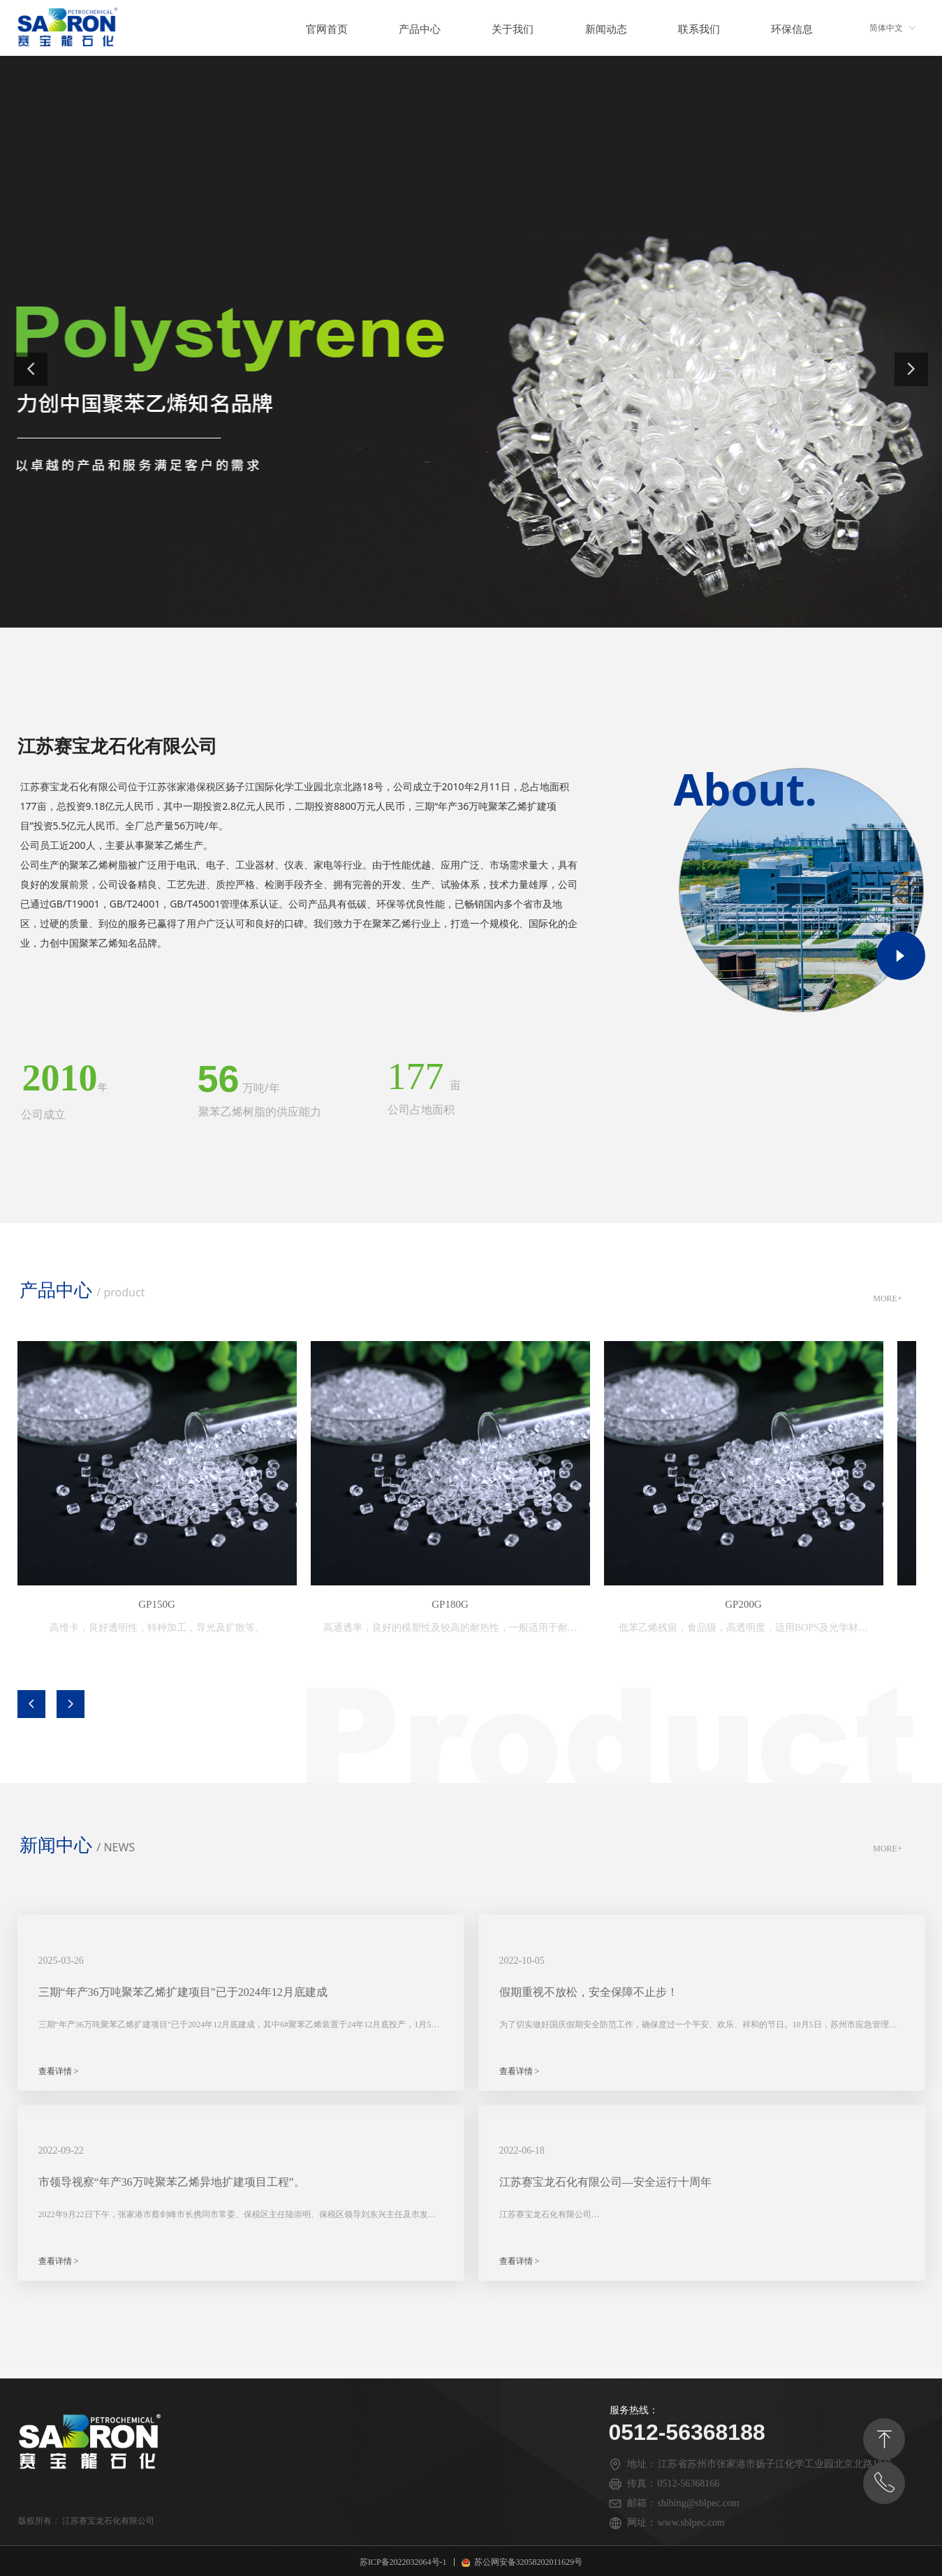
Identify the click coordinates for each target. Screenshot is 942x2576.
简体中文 (886, 28)
